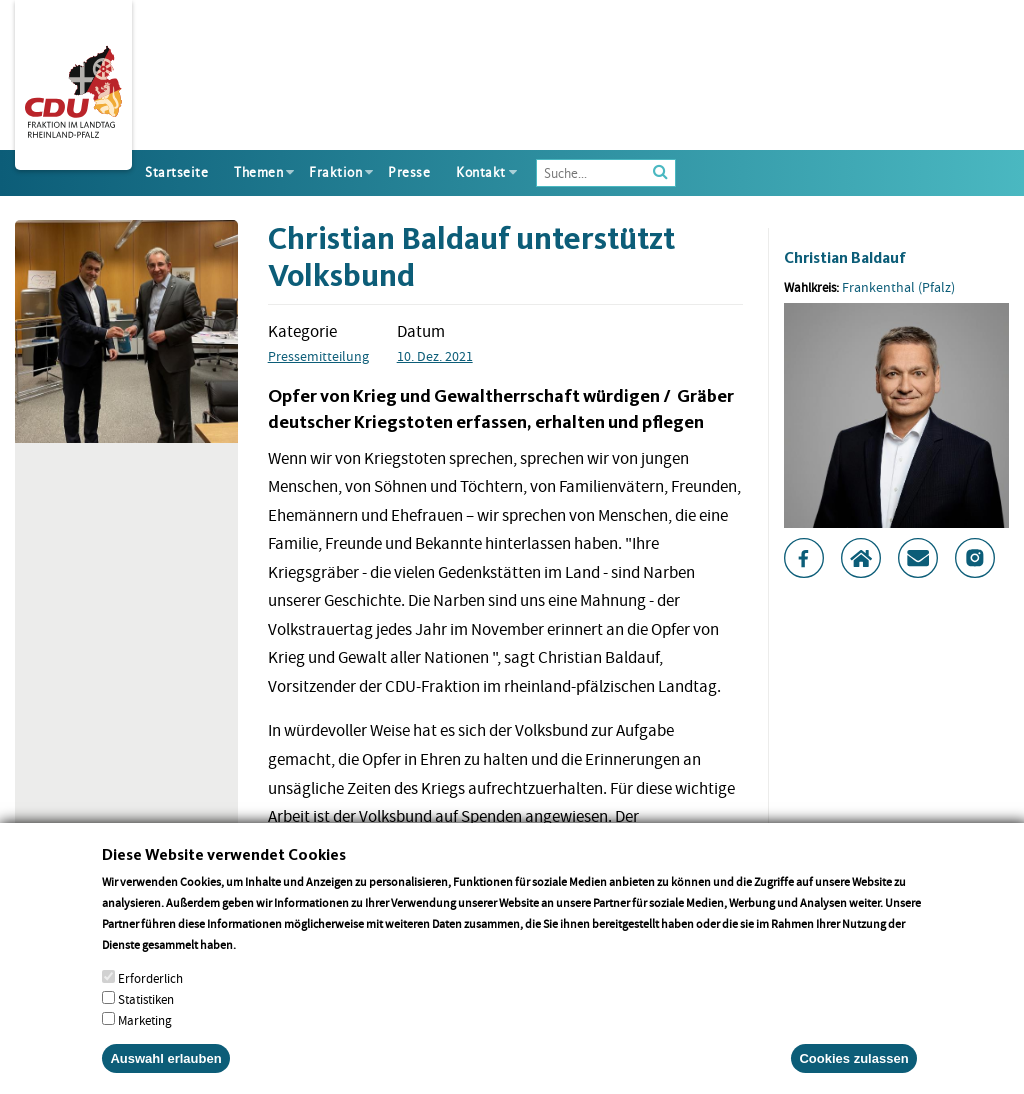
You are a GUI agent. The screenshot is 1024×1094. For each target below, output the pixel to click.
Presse (409, 172)
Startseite (176, 172)
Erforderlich (150, 1008)
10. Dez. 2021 (435, 356)
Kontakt (481, 172)
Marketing (145, 1050)
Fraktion (335, 172)
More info (264, 974)
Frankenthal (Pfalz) (898, 287)
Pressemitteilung (318, 356)
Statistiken (146, 1029)
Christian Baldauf (845, 257)
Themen (258, 172)
